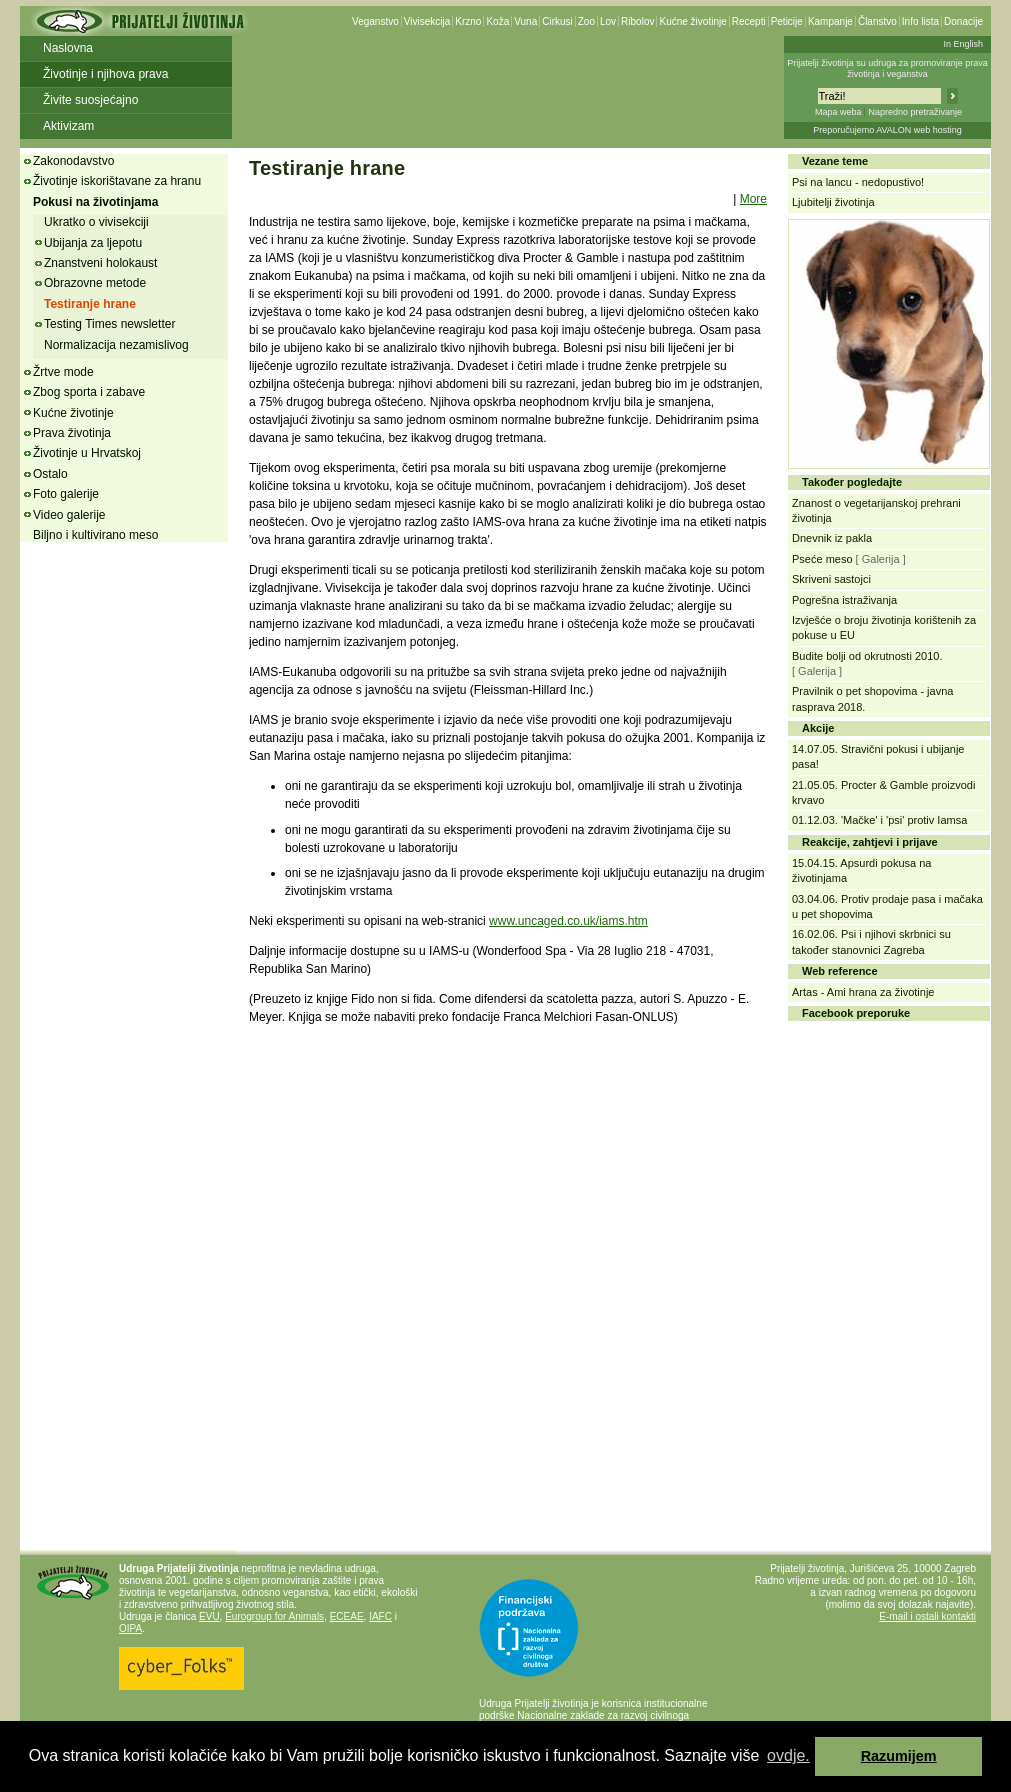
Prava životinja (72, 433)
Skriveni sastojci (831, 579)
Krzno (468, 21)
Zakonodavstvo (73, 161)
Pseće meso (822, 559)
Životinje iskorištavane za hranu (117, 181)
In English (963, 44)
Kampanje (830, 21)
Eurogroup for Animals (274, 1616)
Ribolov (637, 21)
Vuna (525, 21)
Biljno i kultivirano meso (95, 535)
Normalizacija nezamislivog (116, 345)
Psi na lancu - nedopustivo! (858, 182)
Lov (608, 21)
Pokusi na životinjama (95, 202)
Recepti (749, 21)
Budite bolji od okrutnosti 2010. (867, 656)
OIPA (130, 1628)
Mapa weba (838, 112)
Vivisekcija (427, 21)
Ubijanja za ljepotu (93, 243)
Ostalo (50, 474)
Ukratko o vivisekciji (96, 222)
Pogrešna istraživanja (844, 600)
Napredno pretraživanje (915, 112)
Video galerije (69, 515)
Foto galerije (66, 494)
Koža (497, 21)
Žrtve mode (63, 372)
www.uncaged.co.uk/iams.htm (568, 921)
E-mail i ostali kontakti (927, 1616)
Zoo (586, 21)
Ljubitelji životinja (833, 202)
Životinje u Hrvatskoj (87, 453)
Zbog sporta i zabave (89, 392)
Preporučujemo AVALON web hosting (887, 130)
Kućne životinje (692, 21)
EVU (209, 1616)
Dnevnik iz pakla (832, 538)
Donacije (963, 21)
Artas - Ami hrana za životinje (863, 992)
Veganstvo (375, 21)
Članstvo (877, 21)
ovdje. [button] (788, 1755)
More (753, 199)
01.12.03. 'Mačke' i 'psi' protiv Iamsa (879, 820)
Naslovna (68, 48)
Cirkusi (557, 21)
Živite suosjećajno (90, 100)
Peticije (787, 21)
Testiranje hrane (90, 304)
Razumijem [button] (899, 1756)
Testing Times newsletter (109, 324)
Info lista (920, 21)
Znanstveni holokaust (100, 263)
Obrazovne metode (95, 283)
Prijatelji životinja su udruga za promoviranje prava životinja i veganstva (887, 68)
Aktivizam (68, 126)
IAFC (380, 1616)
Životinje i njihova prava (105, 74)
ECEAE (347, 1616)
